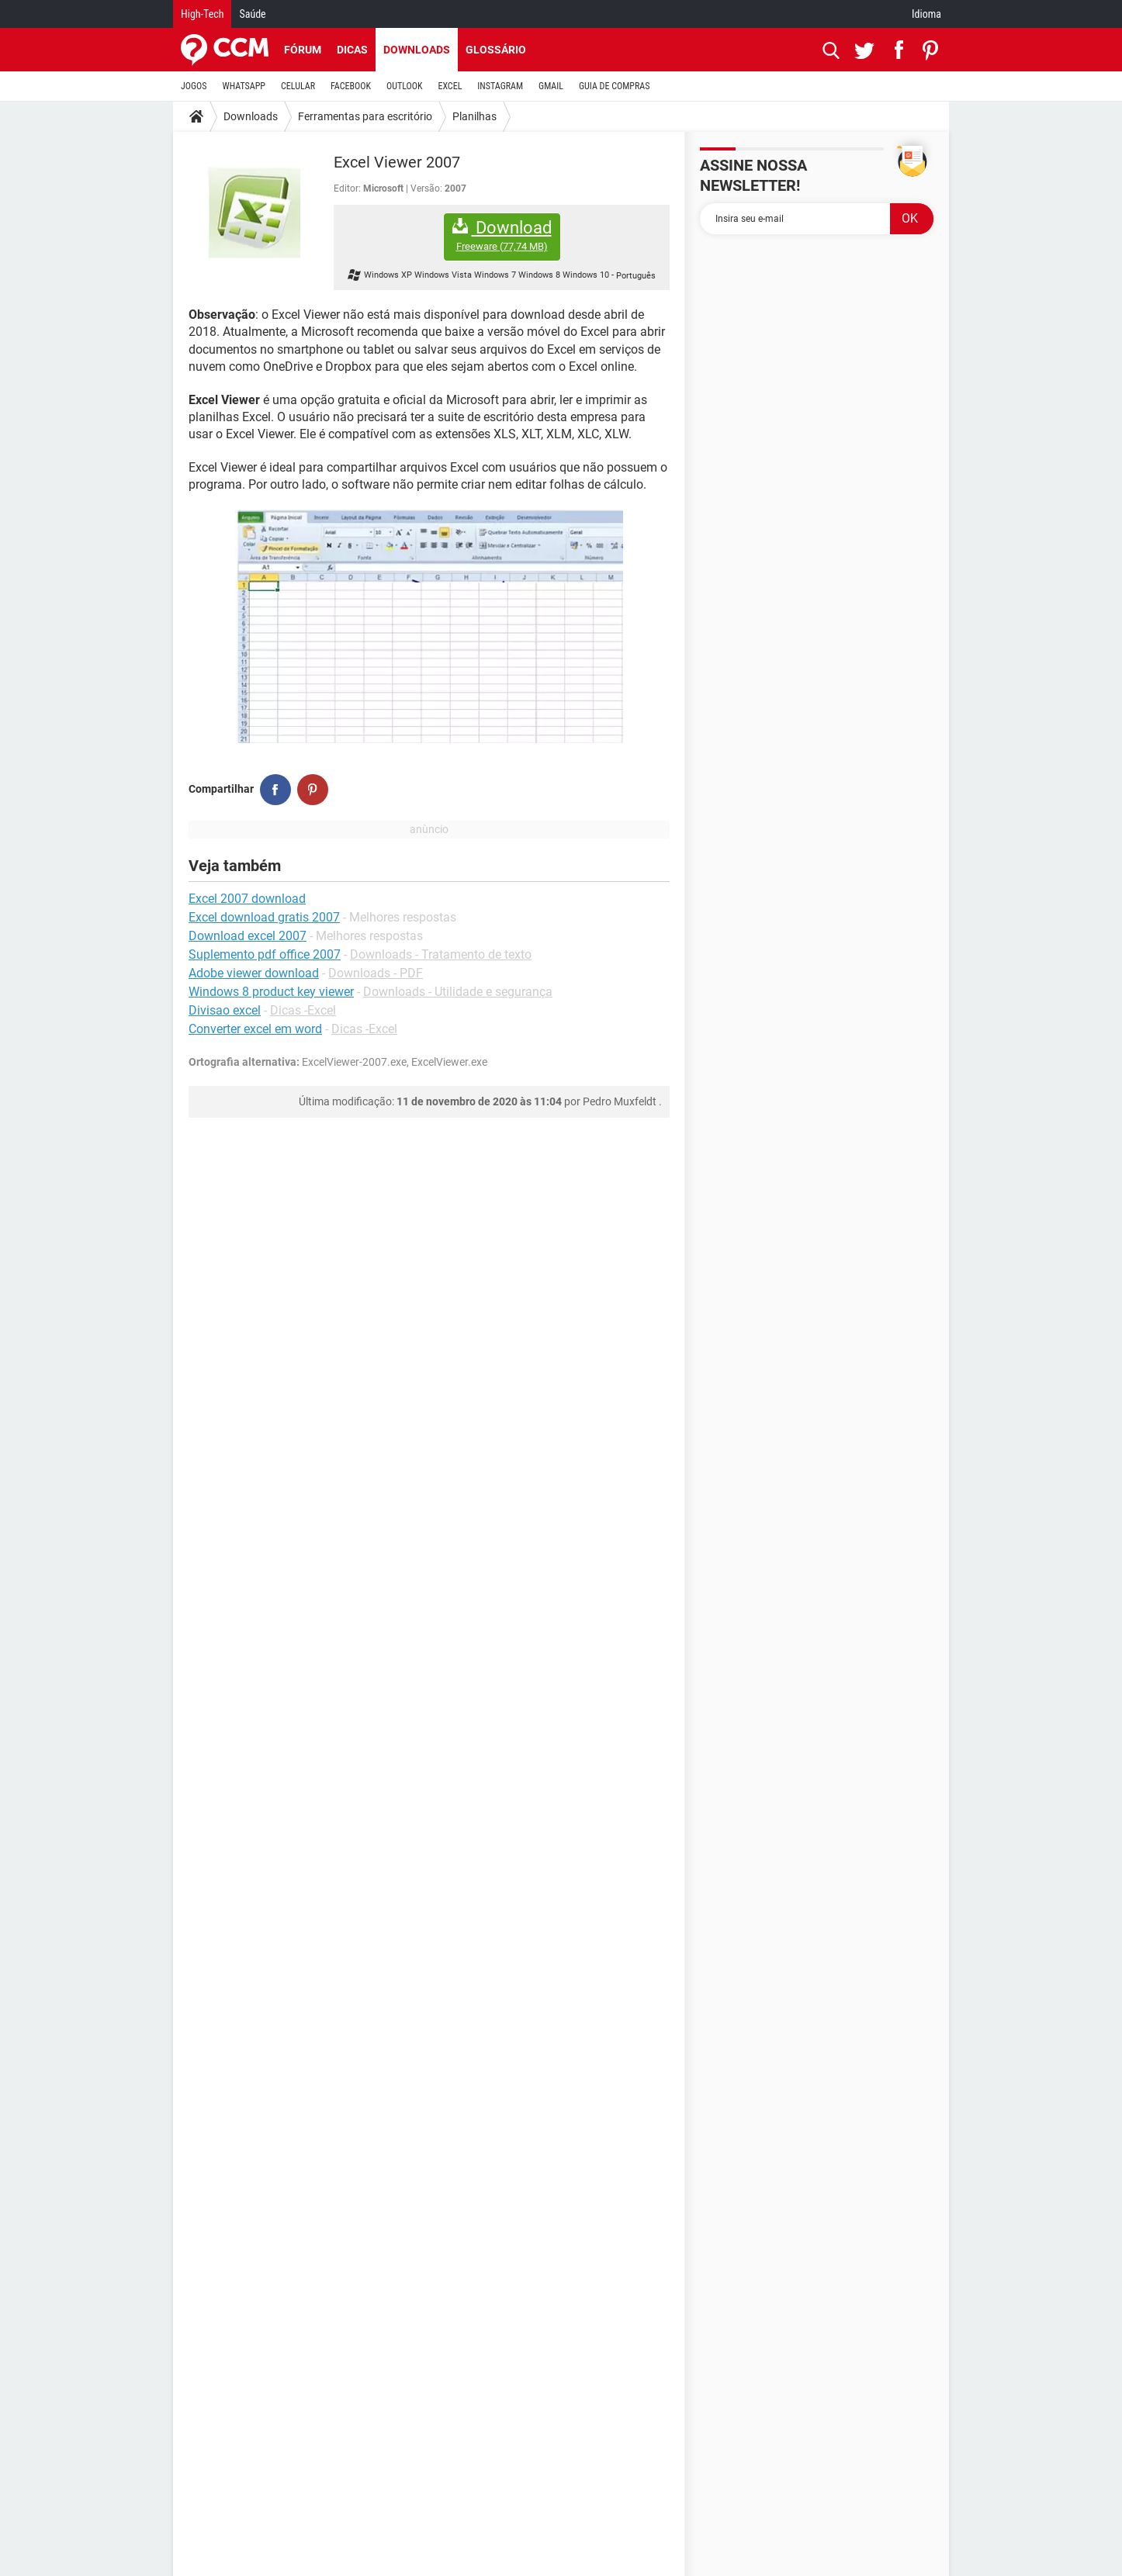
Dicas (352, 49)
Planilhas (474, 116)
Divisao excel (225, 1010)
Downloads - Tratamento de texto (441, 954)
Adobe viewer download (254, 973)
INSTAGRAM (500, 86)
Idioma (926, 14)
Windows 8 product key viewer (271, 991)
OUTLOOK (404, 86)
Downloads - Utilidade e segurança (457, 991)
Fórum (302, 49)
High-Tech (202, 14)
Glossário (496, 49)
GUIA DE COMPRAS (614, 86)
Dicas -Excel (303, 1010)
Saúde (252, 14)
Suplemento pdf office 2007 (265, 954)
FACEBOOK (351, 86)
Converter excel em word (255, 1029)
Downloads (416, 49)
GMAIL (550, 86)
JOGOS (194, 86)
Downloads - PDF (375, 973)
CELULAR (298, 86)
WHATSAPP (244, 86)
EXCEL (450, 86)
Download (502, 235)
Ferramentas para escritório (365, 116)
